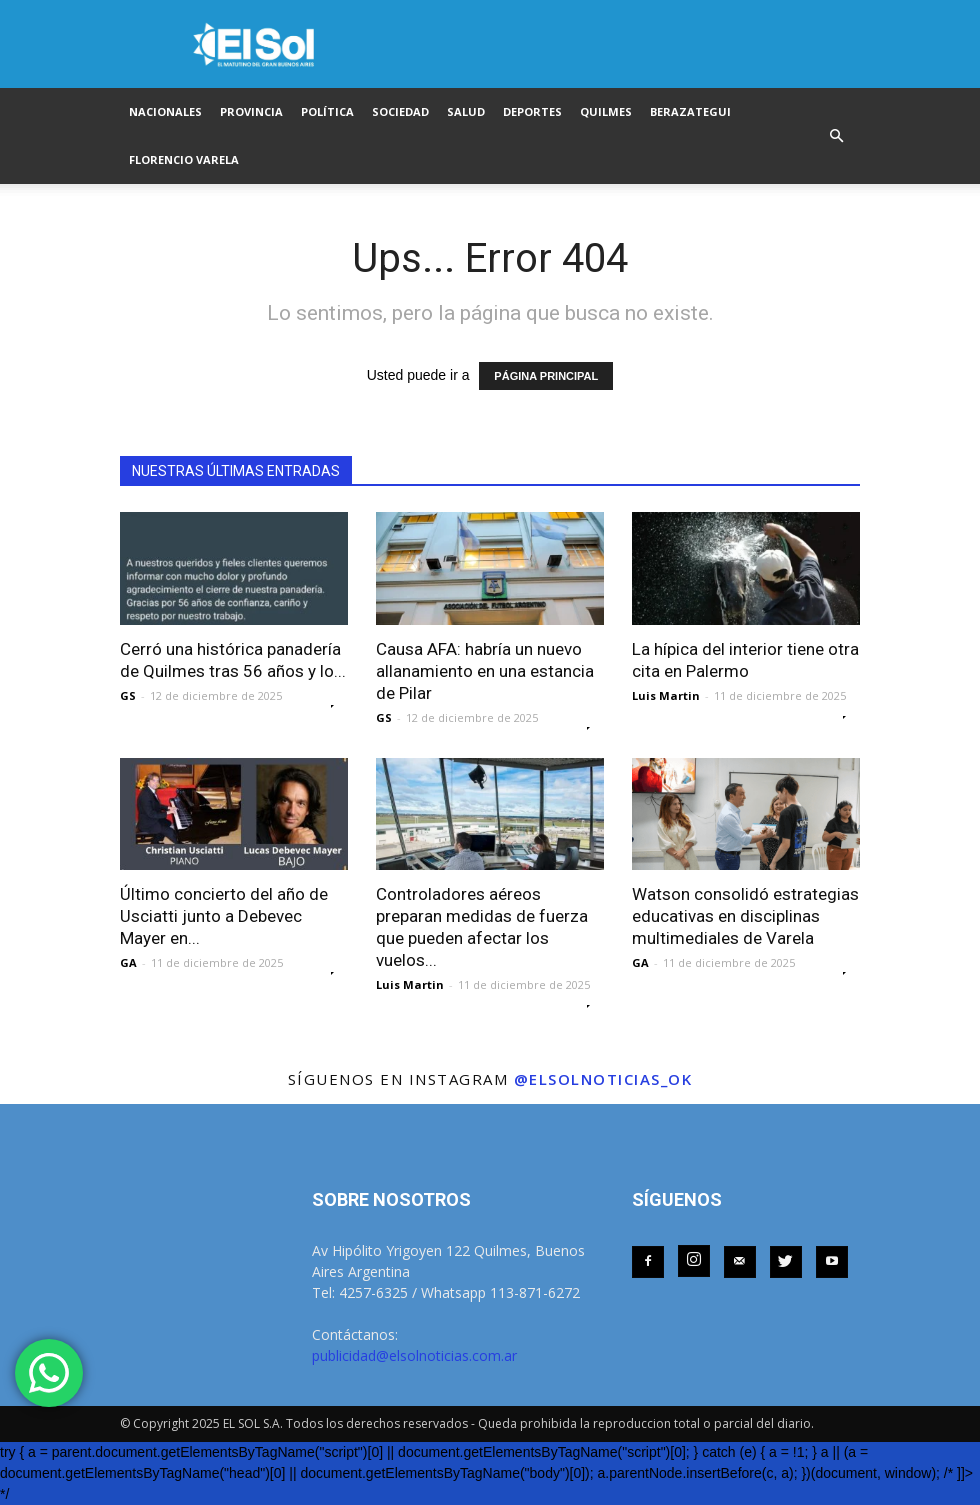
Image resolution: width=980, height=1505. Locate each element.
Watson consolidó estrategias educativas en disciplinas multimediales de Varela (745, 916)
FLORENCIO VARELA (184, 159)
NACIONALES (165, 111)
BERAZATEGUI (690, 111)
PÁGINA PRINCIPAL (546, 376)
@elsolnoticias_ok (603, 1079)
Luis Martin (666, 695)
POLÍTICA (327, 111)
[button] (836, 136)
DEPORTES (532, 111)
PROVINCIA (251, 111)
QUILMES (606, 111)
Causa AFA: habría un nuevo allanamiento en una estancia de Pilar (485, 671)
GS (128, 695)
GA (128, 962)
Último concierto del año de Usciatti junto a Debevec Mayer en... (224, 916)
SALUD (466, 111)
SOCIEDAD (400, 111)
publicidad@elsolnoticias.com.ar (414, 1355)
